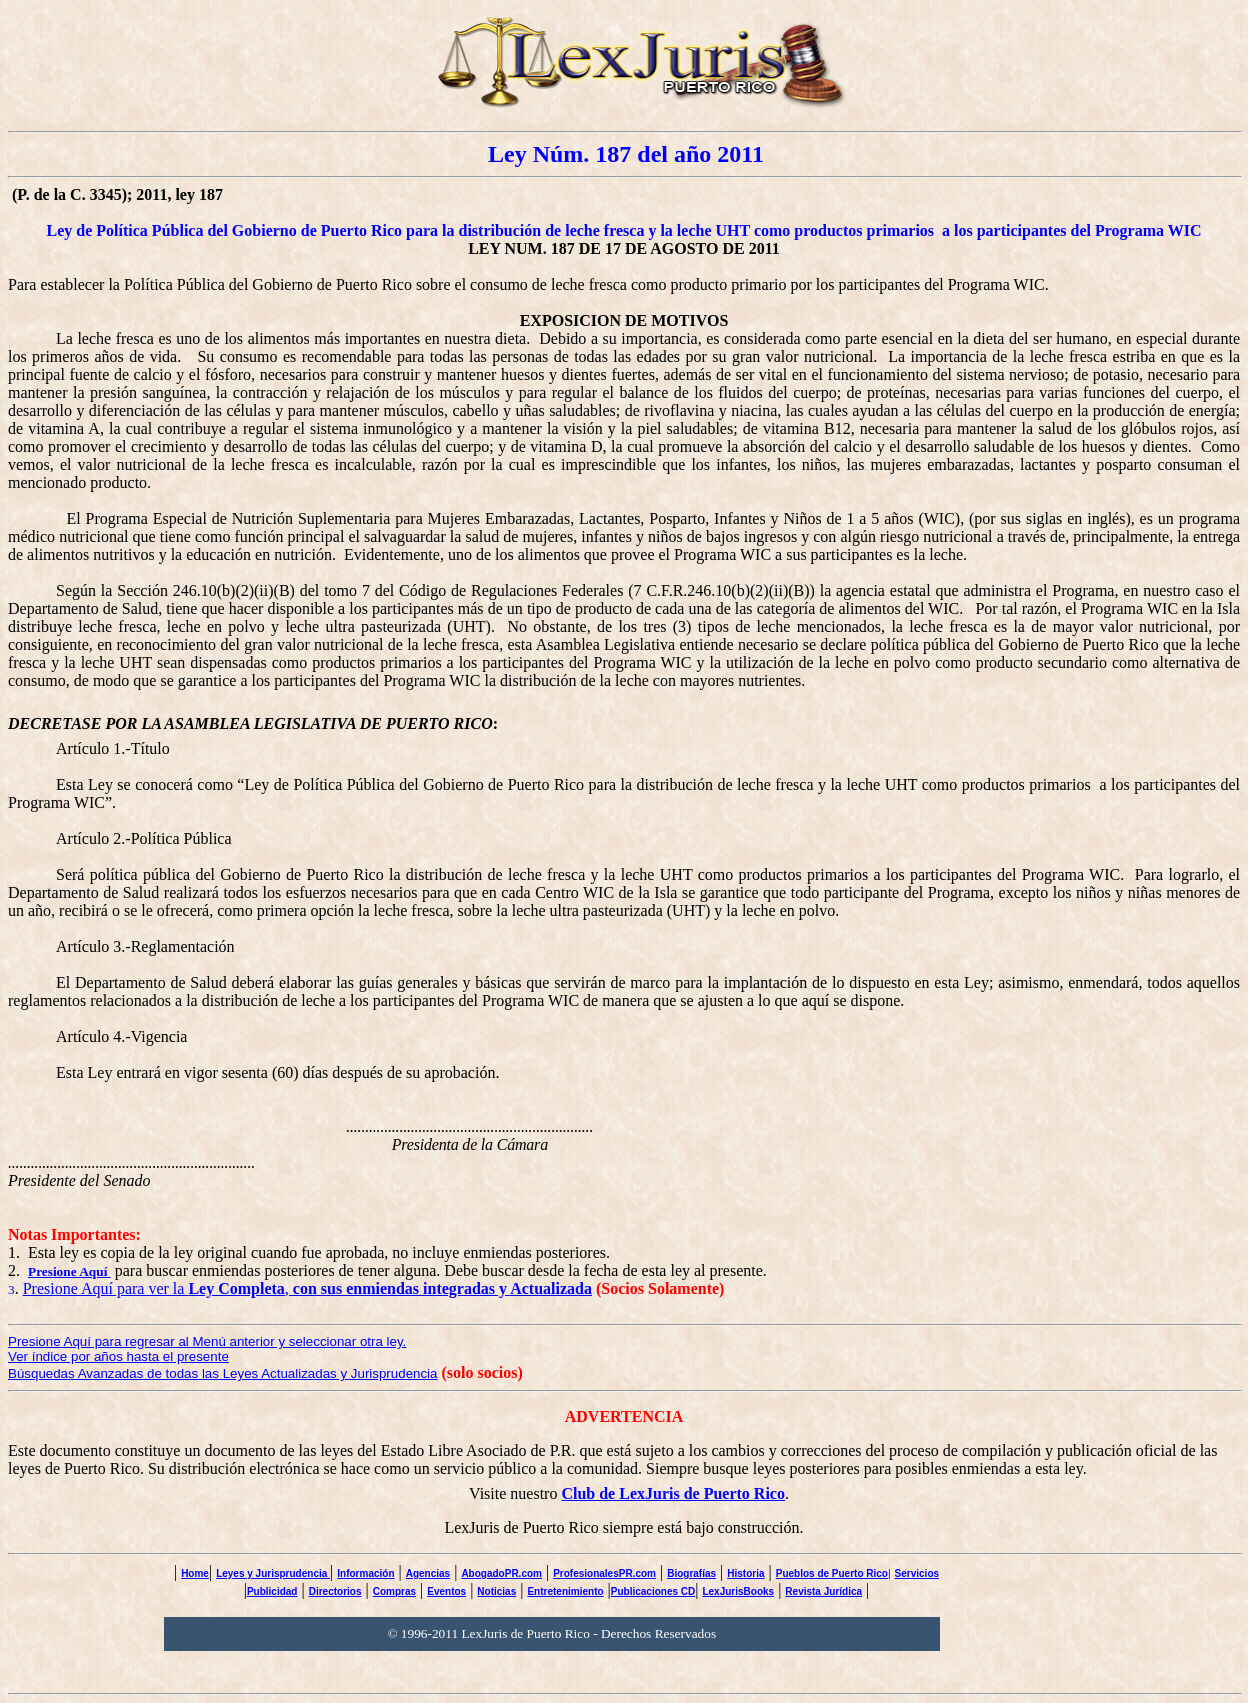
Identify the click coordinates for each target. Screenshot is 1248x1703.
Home (195, 1573)
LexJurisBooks (738, 1591)
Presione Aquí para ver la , (307, 1288)
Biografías (691, 1573)
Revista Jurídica (823, 1591)
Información (365, 1573)
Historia (745, 1573)
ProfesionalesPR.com (604, 1573)
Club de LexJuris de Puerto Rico (673, 1493)
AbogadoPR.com (501, 1573)
